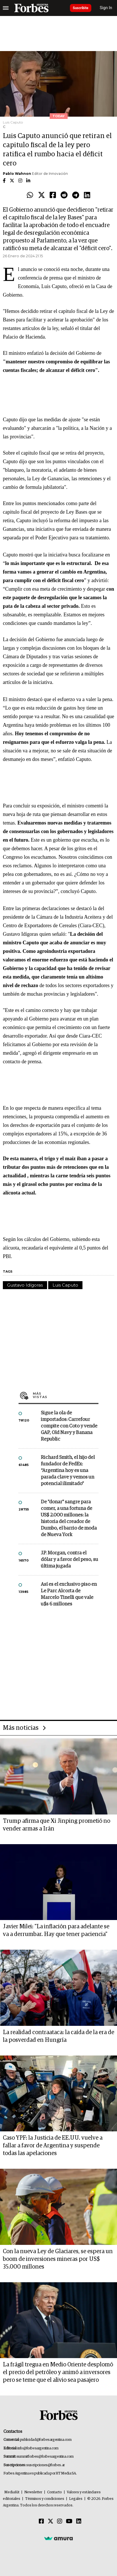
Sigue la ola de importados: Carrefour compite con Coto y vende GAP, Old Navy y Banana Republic (69, 1426)
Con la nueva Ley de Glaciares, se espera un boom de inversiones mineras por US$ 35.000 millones (58, 2259)
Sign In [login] (106, 7)
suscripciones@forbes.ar (45, 2465)
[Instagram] (59, 2521)
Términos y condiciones (44, 2499)
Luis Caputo (65, 1285)
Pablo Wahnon (17, 173)
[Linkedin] (78, 2521)
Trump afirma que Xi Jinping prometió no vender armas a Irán (56, 1825)
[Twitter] (50, 2521)
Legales (75, 2499)
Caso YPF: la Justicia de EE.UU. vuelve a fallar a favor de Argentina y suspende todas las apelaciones (52, 2145)
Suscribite (80, 8)
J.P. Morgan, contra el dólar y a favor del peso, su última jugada (69, 1560)
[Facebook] (41, 2521)
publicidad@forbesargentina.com (46, 2440)
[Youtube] (69, 2521)
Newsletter (33, 2492)
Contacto (54, 2492)
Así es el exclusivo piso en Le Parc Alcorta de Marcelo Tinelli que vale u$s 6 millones (69, 1594)
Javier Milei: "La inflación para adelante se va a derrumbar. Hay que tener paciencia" (56, 1930)
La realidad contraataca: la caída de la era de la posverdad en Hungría (58, 2036)
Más (65, 1395)
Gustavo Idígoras (25, 1285)
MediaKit (11, 2492)
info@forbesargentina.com (37, 2448)
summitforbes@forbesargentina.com (45, 2456)
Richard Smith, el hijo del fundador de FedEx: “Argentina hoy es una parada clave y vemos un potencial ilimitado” (68, 1470)
